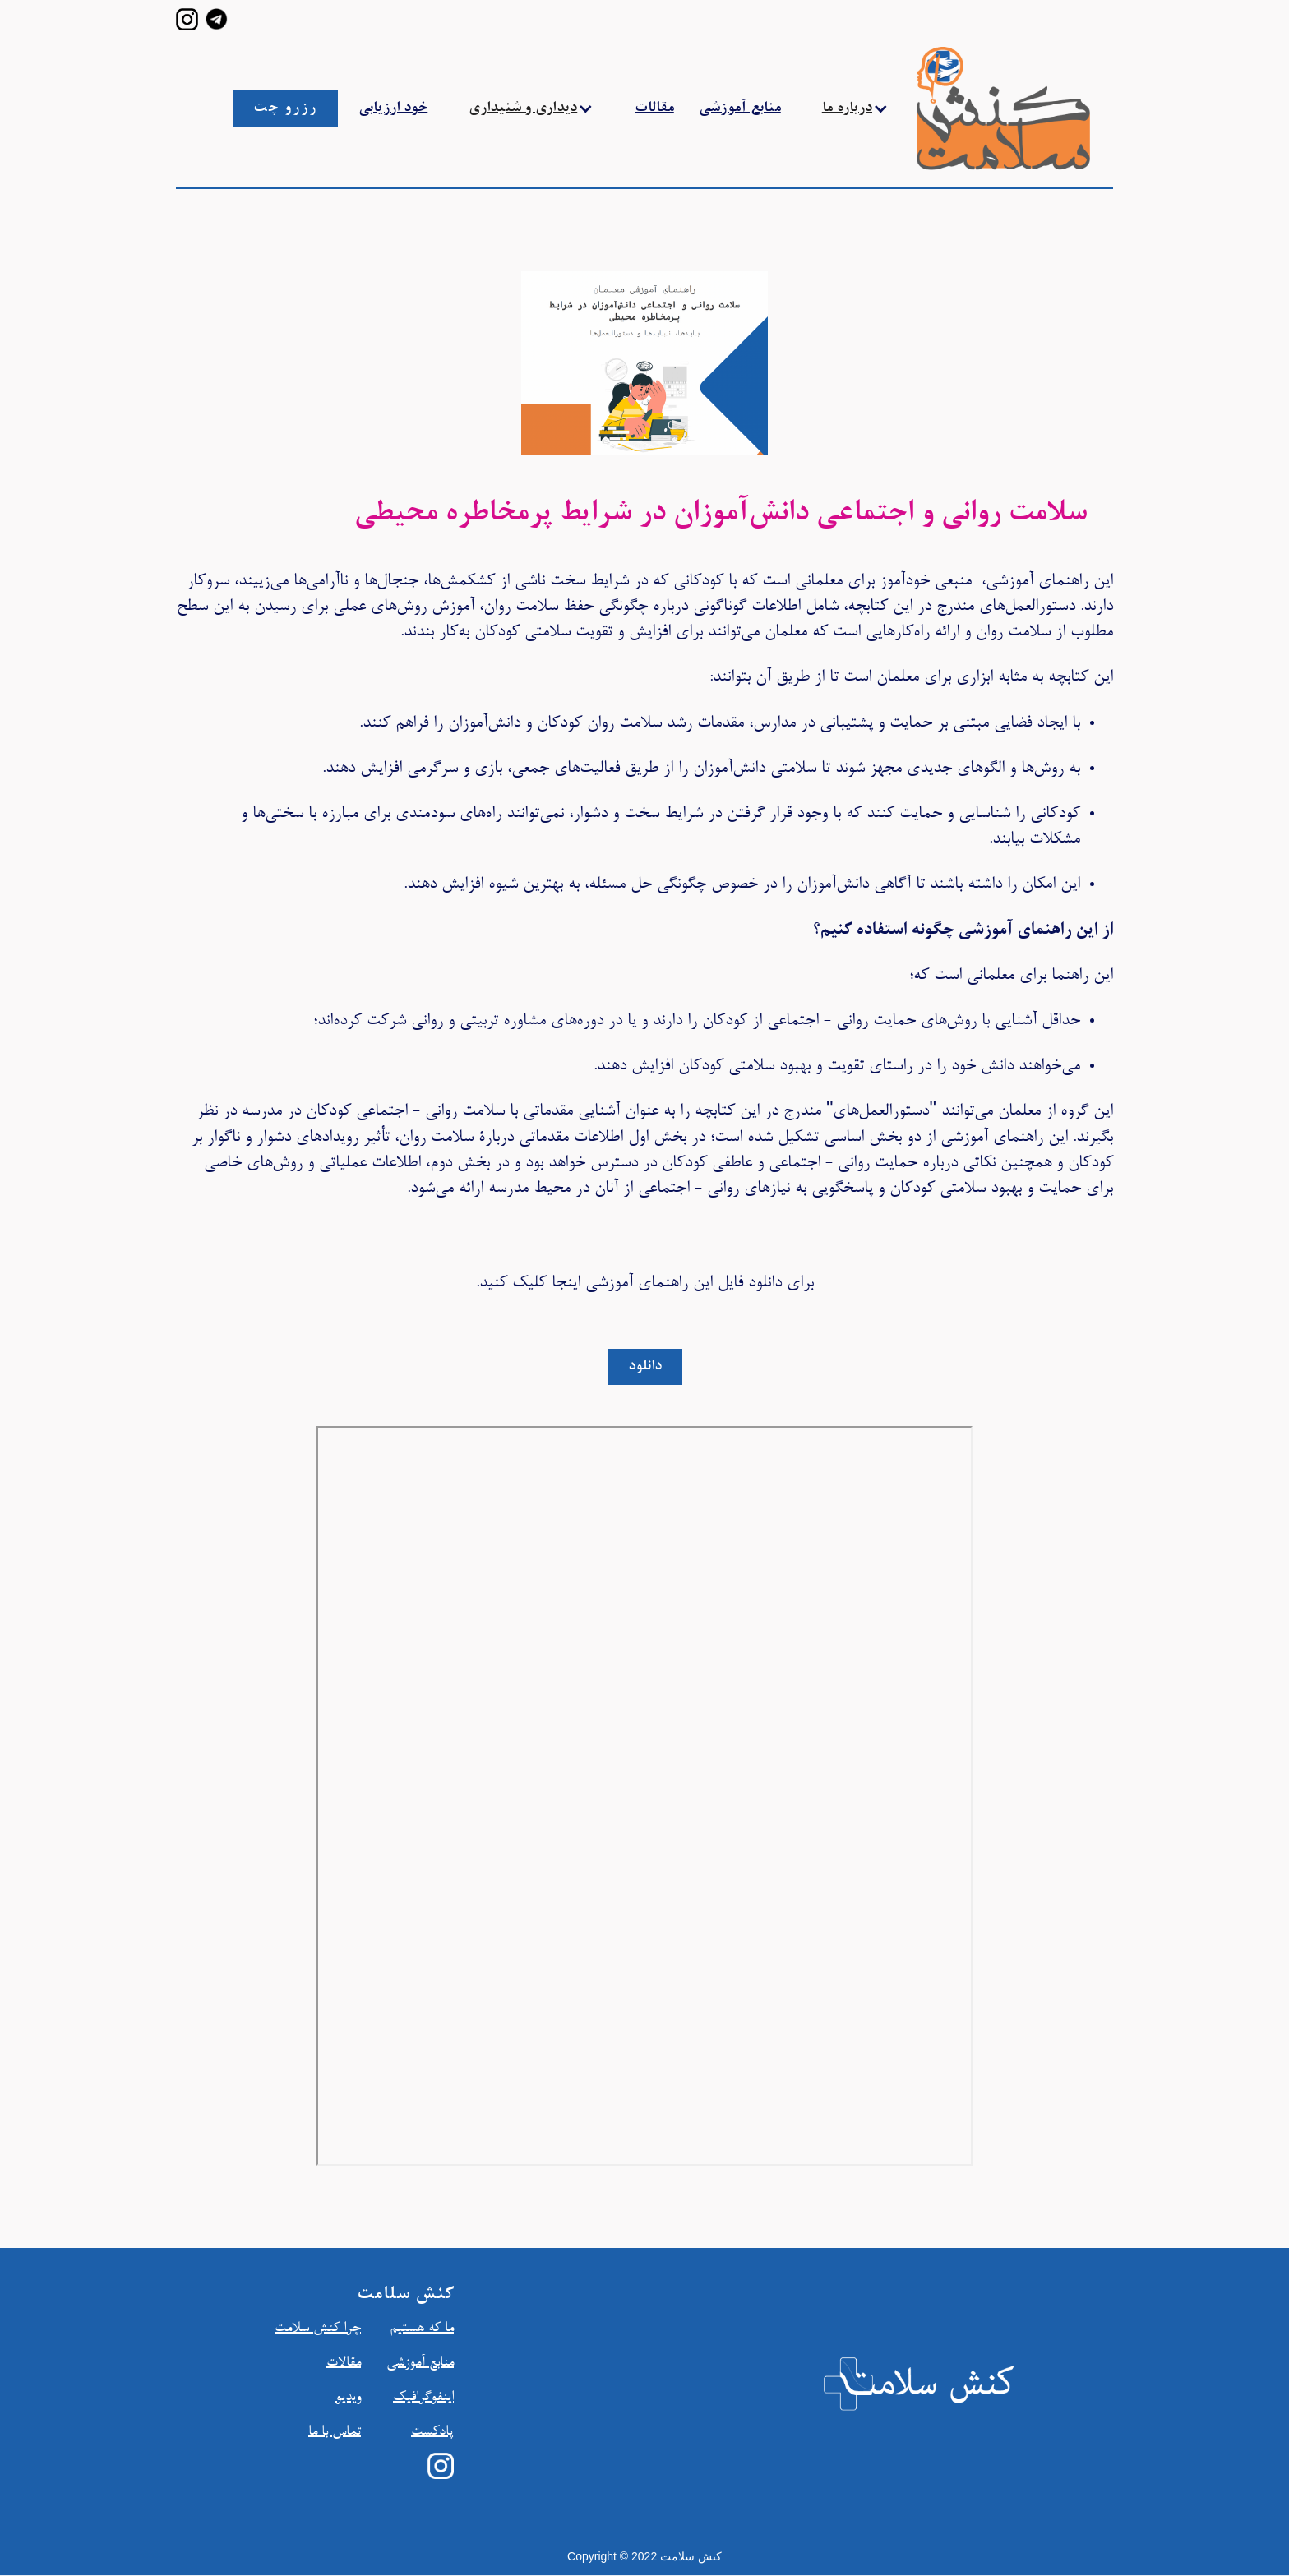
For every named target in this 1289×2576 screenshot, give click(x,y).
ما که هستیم (422, 2328)
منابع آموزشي (420, 2363)
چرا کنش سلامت (318, 2328)
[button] (531, 108)
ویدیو (348, 2397)
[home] (966, 108)
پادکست (432, 2432)
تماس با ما (334, 2432)
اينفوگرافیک (423, 2397)
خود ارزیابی (393, 108)
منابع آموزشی (740, 108)
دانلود (645, 1367)
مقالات (654, 108)
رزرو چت (285, 108)
